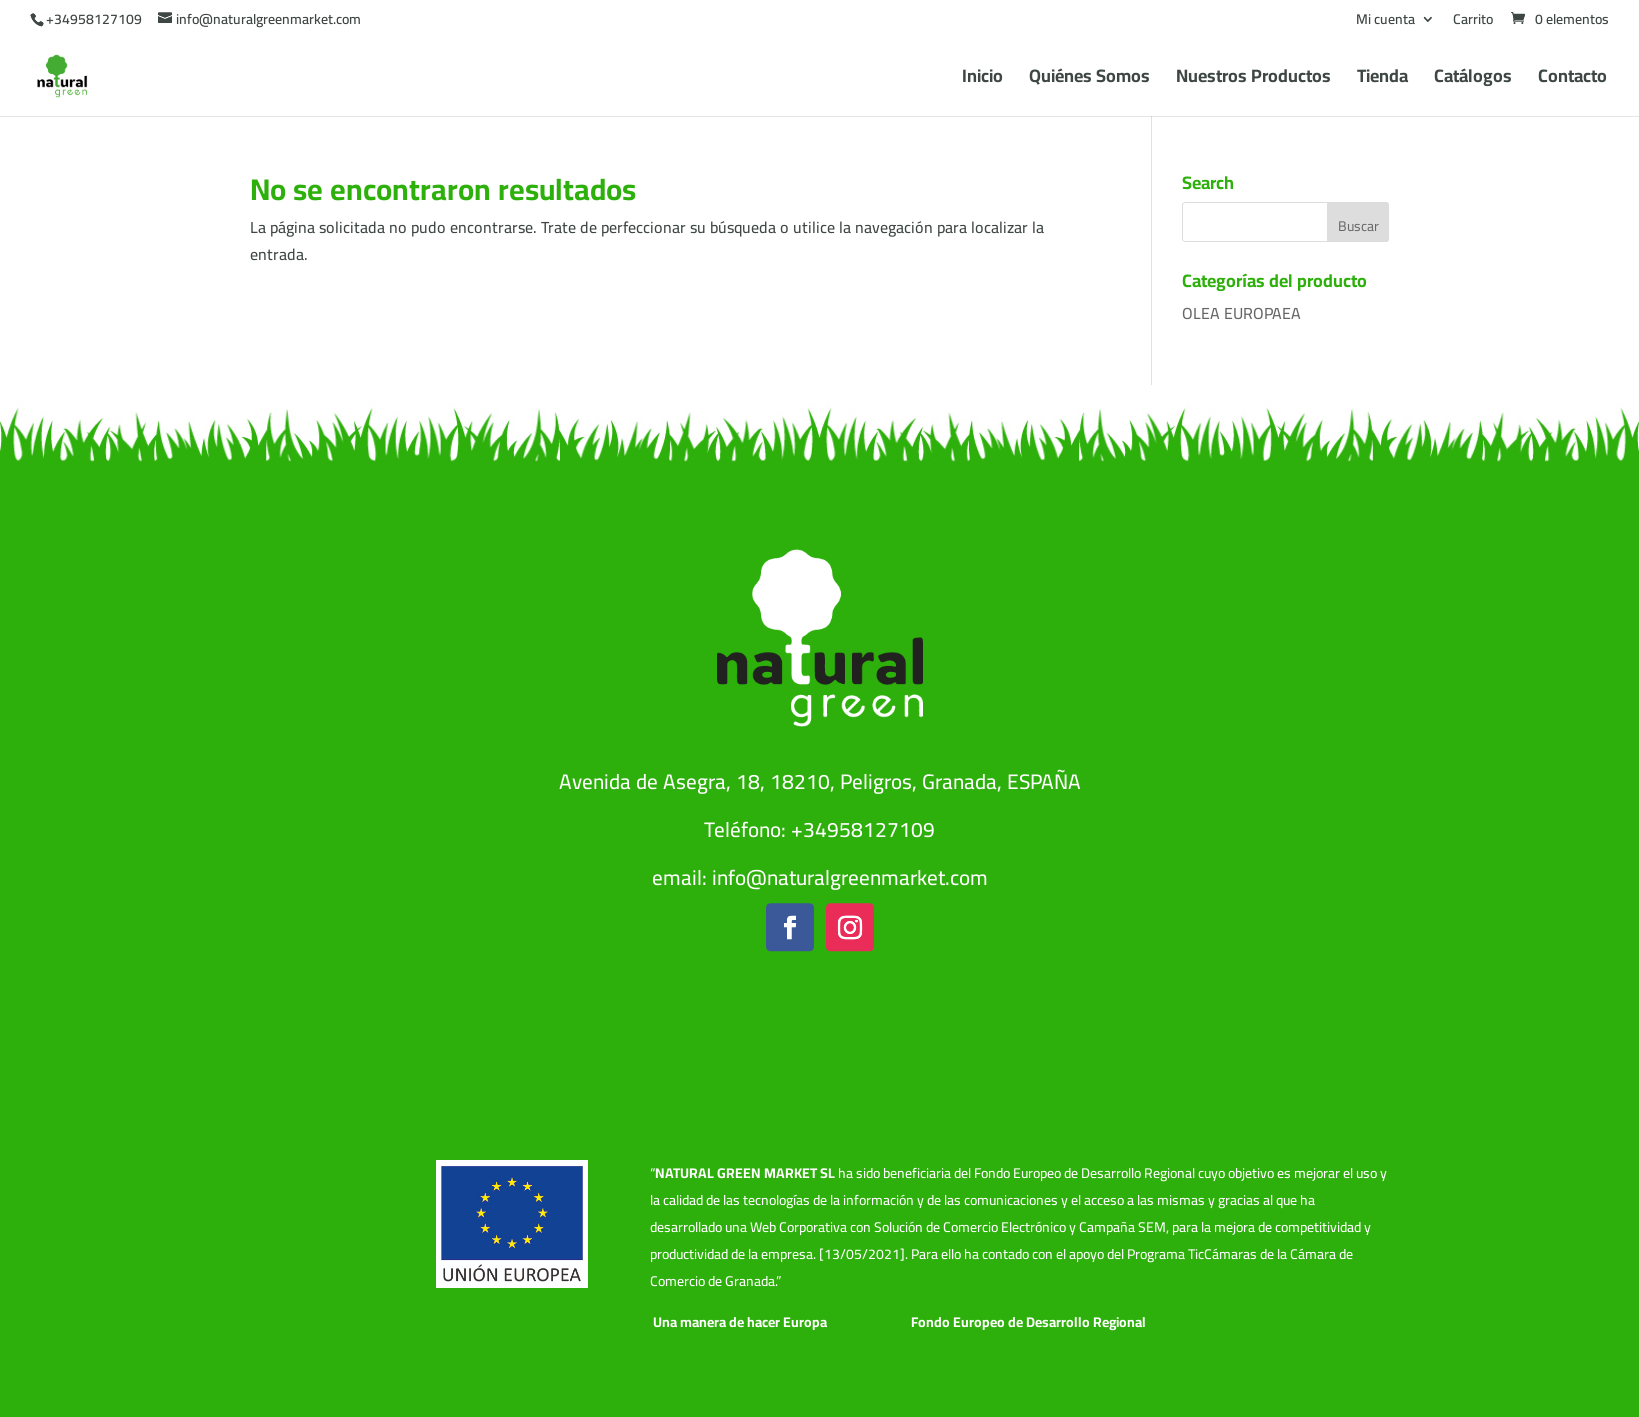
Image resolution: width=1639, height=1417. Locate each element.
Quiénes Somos (1089, 80)
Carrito (1473, 22)
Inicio (982, 80)
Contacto (1572, 80)
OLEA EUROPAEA (1241, 313)
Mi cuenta (1385, 22)
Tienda (1382, 80)
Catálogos (1473, 80)
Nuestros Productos (1253, 80)
